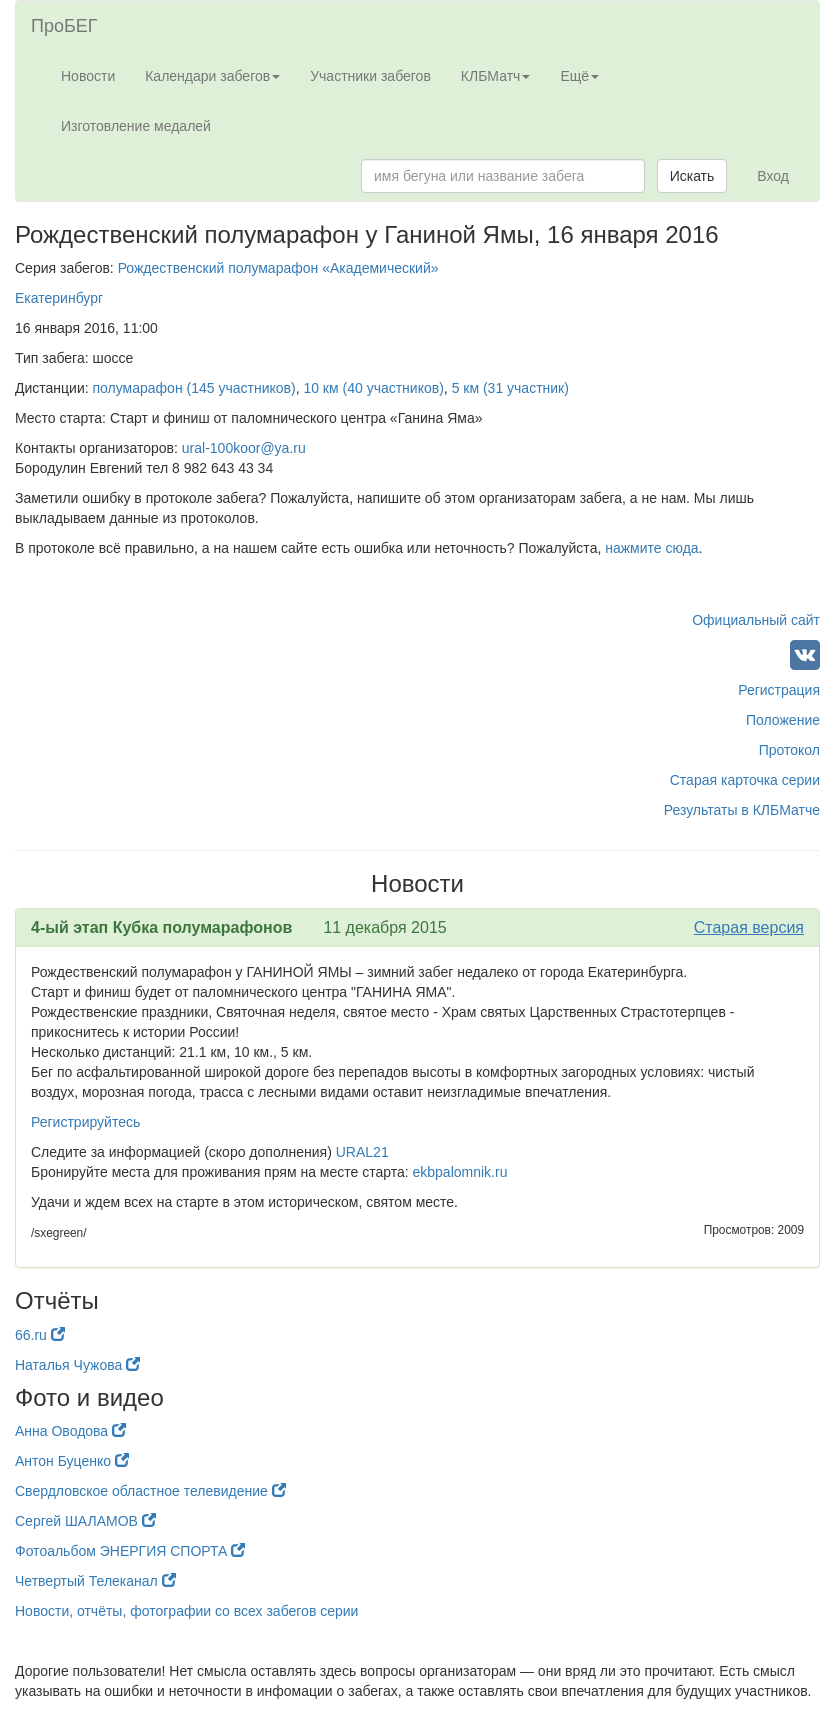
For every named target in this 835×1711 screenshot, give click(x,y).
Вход (773, 176)
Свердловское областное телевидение (150, 1491)
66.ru (40, 1335)
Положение (783, 720)
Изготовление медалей (136, 126)
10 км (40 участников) (373, 388)
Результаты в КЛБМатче (742, 810)
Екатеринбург (59, 298)
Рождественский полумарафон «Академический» (278, 268)
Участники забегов (370, 76)
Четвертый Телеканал (95, 1581)
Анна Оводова (70, 1431)
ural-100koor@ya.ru (244, 448)
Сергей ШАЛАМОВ (85, 1521)
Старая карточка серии (745, 780)
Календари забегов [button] (212, 76)
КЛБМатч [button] (496, 76)
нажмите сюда (651, 548)
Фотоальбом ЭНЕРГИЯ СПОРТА (130, 1551)
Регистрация (779, 690)
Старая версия (749, 927)
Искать (692, 176)
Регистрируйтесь (85, 1122)
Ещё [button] (579, 76)
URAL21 (362, 1152)
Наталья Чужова (77, 1365)
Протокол (789, 750)
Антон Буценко (72, 1461)
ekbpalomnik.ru (460, 1172)
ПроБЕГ (64, 26)
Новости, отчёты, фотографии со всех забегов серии (186, 1611)
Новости (88, 76)
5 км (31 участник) (510, 388)
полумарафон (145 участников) (194, 388)
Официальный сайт (756, 620)
